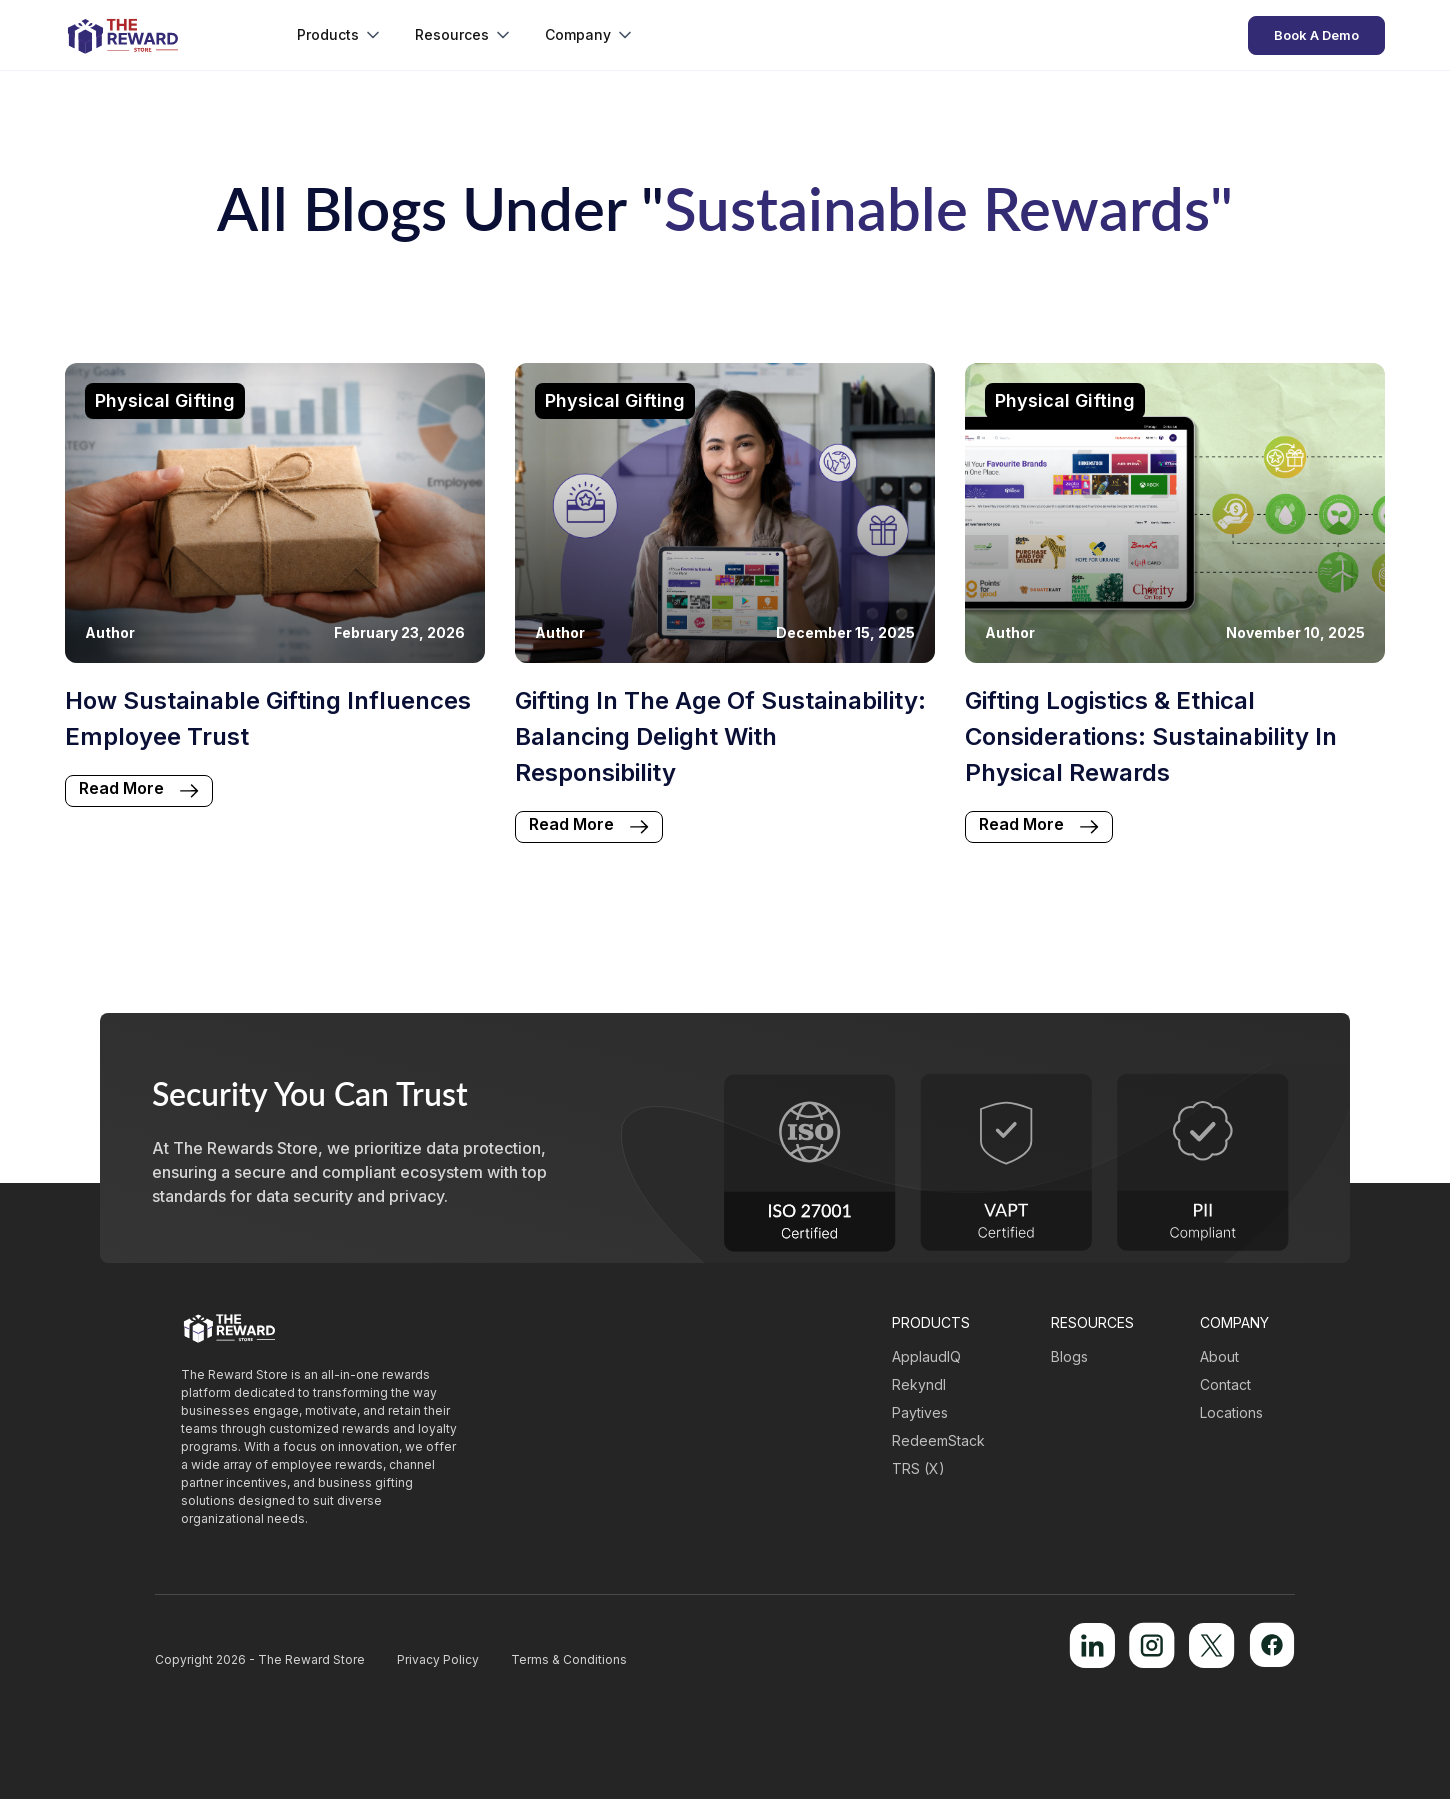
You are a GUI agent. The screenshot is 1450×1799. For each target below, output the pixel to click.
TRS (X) (918, 1468)
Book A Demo (1316, 35)
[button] (340, 35)
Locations (1231, 1412)
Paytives (920, 1412)
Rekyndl (919, 1384)
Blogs (1069, 1356)
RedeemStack (938, 1440)
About (1219, 1356)
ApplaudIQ (926, 1356)
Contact (1225, 1384)
